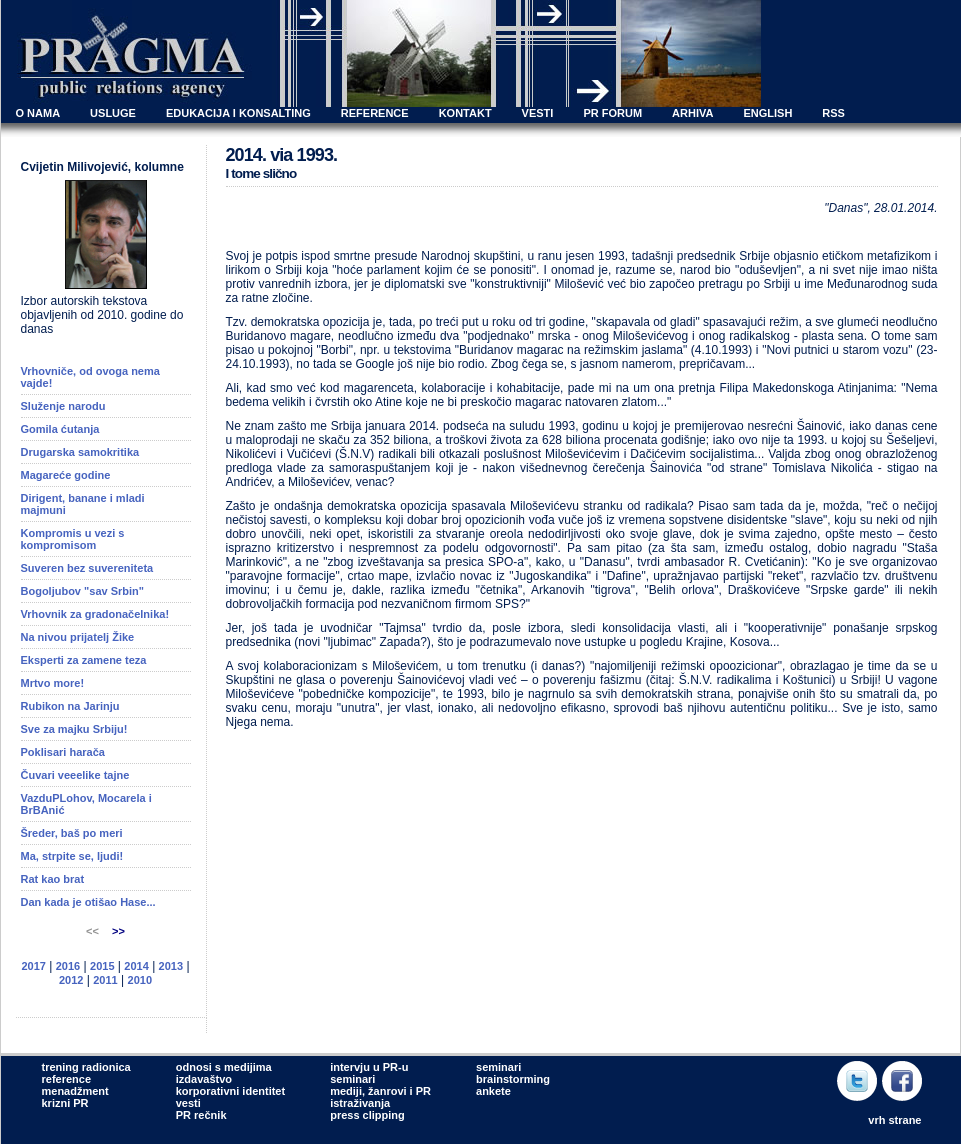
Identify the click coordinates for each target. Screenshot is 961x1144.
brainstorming (513, 1079)
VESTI (538, 113)
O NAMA (38, 113)
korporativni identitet (230, 1091)
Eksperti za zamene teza (84, 660)
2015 (102, 966)
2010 (140, 980)
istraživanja (360, 1103)
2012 (71, 980)
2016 (68, 966)
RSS (833, 113)
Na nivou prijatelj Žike (78, 637)
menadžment (75, 1091)
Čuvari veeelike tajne (75, 775)
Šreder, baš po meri (72, 833)
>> (118, 931)
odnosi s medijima (224, 1067)
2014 (136, 966)
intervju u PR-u (369, 1067)
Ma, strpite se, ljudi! (72, 856)
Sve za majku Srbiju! (74, 729)
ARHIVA (692, 113)
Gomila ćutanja (60, 429)
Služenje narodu (63, 406)
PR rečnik (201, 1115)
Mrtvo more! (53, 683)
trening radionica (86, 1067)
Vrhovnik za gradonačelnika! (95, 614)
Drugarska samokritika (80, 452)
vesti (188, 1103)
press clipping (367, 1115)
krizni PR (65, 1103)
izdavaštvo (204, 1079)
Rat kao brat (53, 879)
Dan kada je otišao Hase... (88, 902)
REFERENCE (375, 113)
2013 (171, 966)
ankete (493, 1091)
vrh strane (894, 1120)
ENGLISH (767, 113)
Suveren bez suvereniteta (87, 568)
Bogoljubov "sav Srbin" (83, 591)
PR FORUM (612, 113)
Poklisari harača (63, 752)
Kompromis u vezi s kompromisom (73, 539)
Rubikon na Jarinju (70, 706)
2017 (33, 966)
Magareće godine (66, 475)
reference (67, 1079)
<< (94, 931)
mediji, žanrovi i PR (380, 1091)
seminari (352, 1079)
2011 (105, 980)
